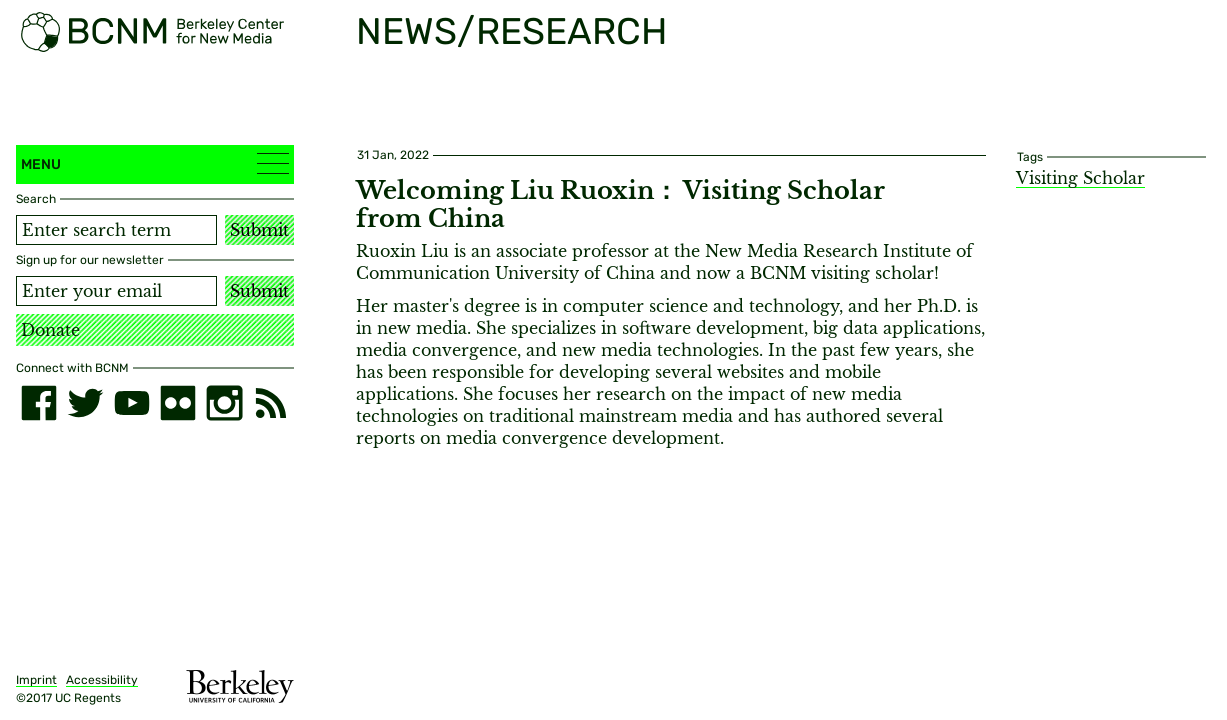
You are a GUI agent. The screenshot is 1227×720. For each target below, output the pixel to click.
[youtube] (132, 403)
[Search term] (116, 230)
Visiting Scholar (1080, 178)
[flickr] (178, 403)
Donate (50, 330)
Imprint (36, 680)
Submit (259, 230)
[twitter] (85, 403)
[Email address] (116, 291)
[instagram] (224, 403)
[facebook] (39, 403)
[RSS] (271, 403)
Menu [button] (155, 163)
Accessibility (102, 680)
